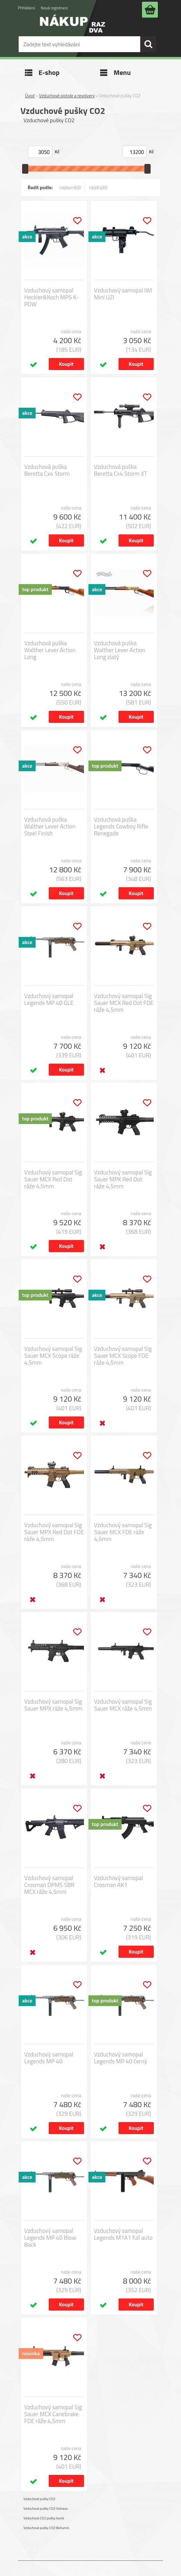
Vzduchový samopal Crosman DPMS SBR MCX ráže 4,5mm (49, 1885)
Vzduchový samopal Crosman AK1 (118, 1881)
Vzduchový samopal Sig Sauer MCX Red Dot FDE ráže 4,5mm (123, 1002)
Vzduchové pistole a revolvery (67, 95)
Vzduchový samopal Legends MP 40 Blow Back (50, 2237)
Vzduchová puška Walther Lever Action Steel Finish (50, 826)
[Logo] (72, 28)
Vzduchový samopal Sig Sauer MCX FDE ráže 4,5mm (123, 1532)
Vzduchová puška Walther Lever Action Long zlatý (119, 650)
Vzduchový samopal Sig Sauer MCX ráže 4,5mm (123, 1705)
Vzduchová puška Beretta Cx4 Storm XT (120, 470)
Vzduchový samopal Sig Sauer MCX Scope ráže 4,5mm (53, 1355)
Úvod (30, 95)
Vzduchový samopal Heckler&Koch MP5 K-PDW (51, 297)
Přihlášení (26, 7)
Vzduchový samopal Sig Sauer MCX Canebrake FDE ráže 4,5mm (53, 2414)
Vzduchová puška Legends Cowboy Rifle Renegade (121, 826)
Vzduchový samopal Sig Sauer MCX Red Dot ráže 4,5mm (53, 1179)
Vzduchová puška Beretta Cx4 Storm (47, 470)
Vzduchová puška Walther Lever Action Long (50, 650)
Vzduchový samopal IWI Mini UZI (123, 294)
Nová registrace (54, 7)
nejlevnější (70, 187)
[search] (148, 44)
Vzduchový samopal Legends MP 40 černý (120, 2058)
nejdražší (98, 187)
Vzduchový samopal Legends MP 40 (48, 2058)
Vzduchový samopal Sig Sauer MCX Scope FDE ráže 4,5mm (123, 1355)
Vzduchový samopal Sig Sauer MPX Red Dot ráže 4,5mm (123, 1179)
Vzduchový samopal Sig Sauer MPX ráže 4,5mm (53, 1705)
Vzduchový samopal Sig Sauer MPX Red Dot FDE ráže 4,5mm (54, 1532)
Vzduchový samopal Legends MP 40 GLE (49, 999)
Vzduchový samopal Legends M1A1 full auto (123, 2234)
